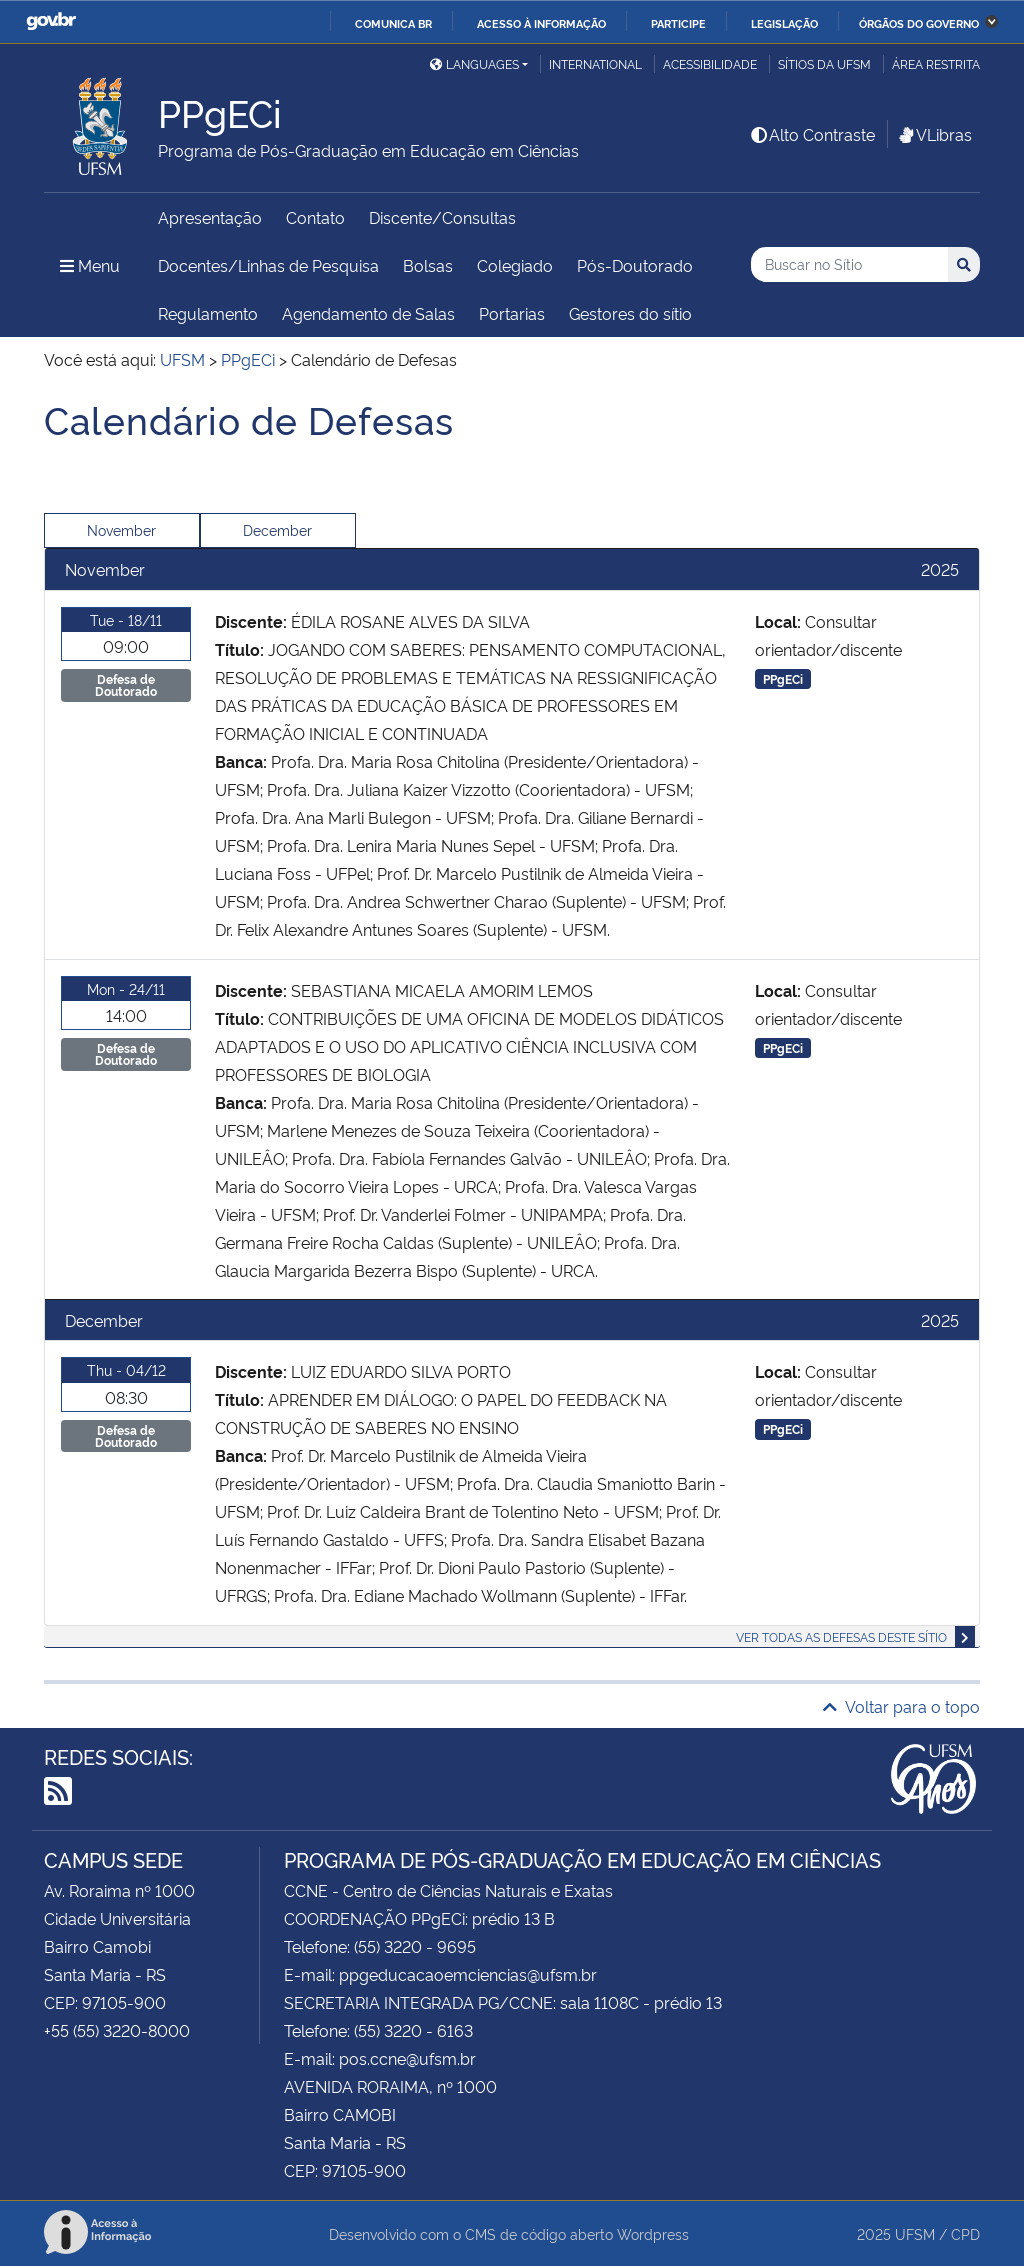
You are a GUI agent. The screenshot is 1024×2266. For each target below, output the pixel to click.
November (121, 529)
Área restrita (936, 63)
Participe (678, 23)
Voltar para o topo (901, 1706)
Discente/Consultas (442, 217)
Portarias (512, 313)
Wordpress (653, 2233)
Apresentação (210, 217)
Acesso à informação (541, 23)
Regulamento (208, 313)
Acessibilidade (710, 63)
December (277, 529)
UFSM (915, 2233)
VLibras (934, 134)
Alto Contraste (812, 134)
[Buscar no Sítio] (849, 264)
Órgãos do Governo (919, 23)
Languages (474, 63)
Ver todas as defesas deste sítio (841, 1636)
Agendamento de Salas (368, 313)
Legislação (784, 23)
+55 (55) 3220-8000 (117, 2030)
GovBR (51, 21)
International (595, 63)
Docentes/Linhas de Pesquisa (268, 265)
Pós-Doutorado (635, 265)
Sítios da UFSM (824, 63)
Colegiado (515, 265)
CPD (965, 2233)
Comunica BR (393, 23)
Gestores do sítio (630, 313)
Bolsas (428, 265)
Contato (315, 217)
